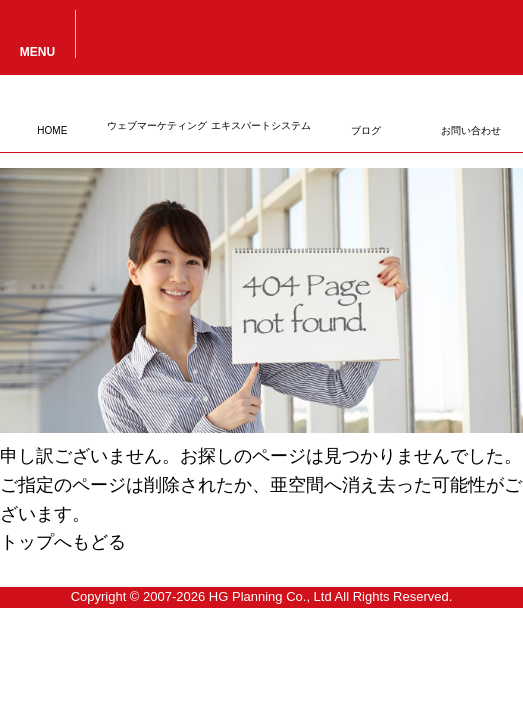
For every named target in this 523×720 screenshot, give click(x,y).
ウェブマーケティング (157, 125)
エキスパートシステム (261, 125)
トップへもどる (63, 542)
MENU (37, 51)
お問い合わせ (471, 130)
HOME (52, 130)
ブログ (366, 130)
